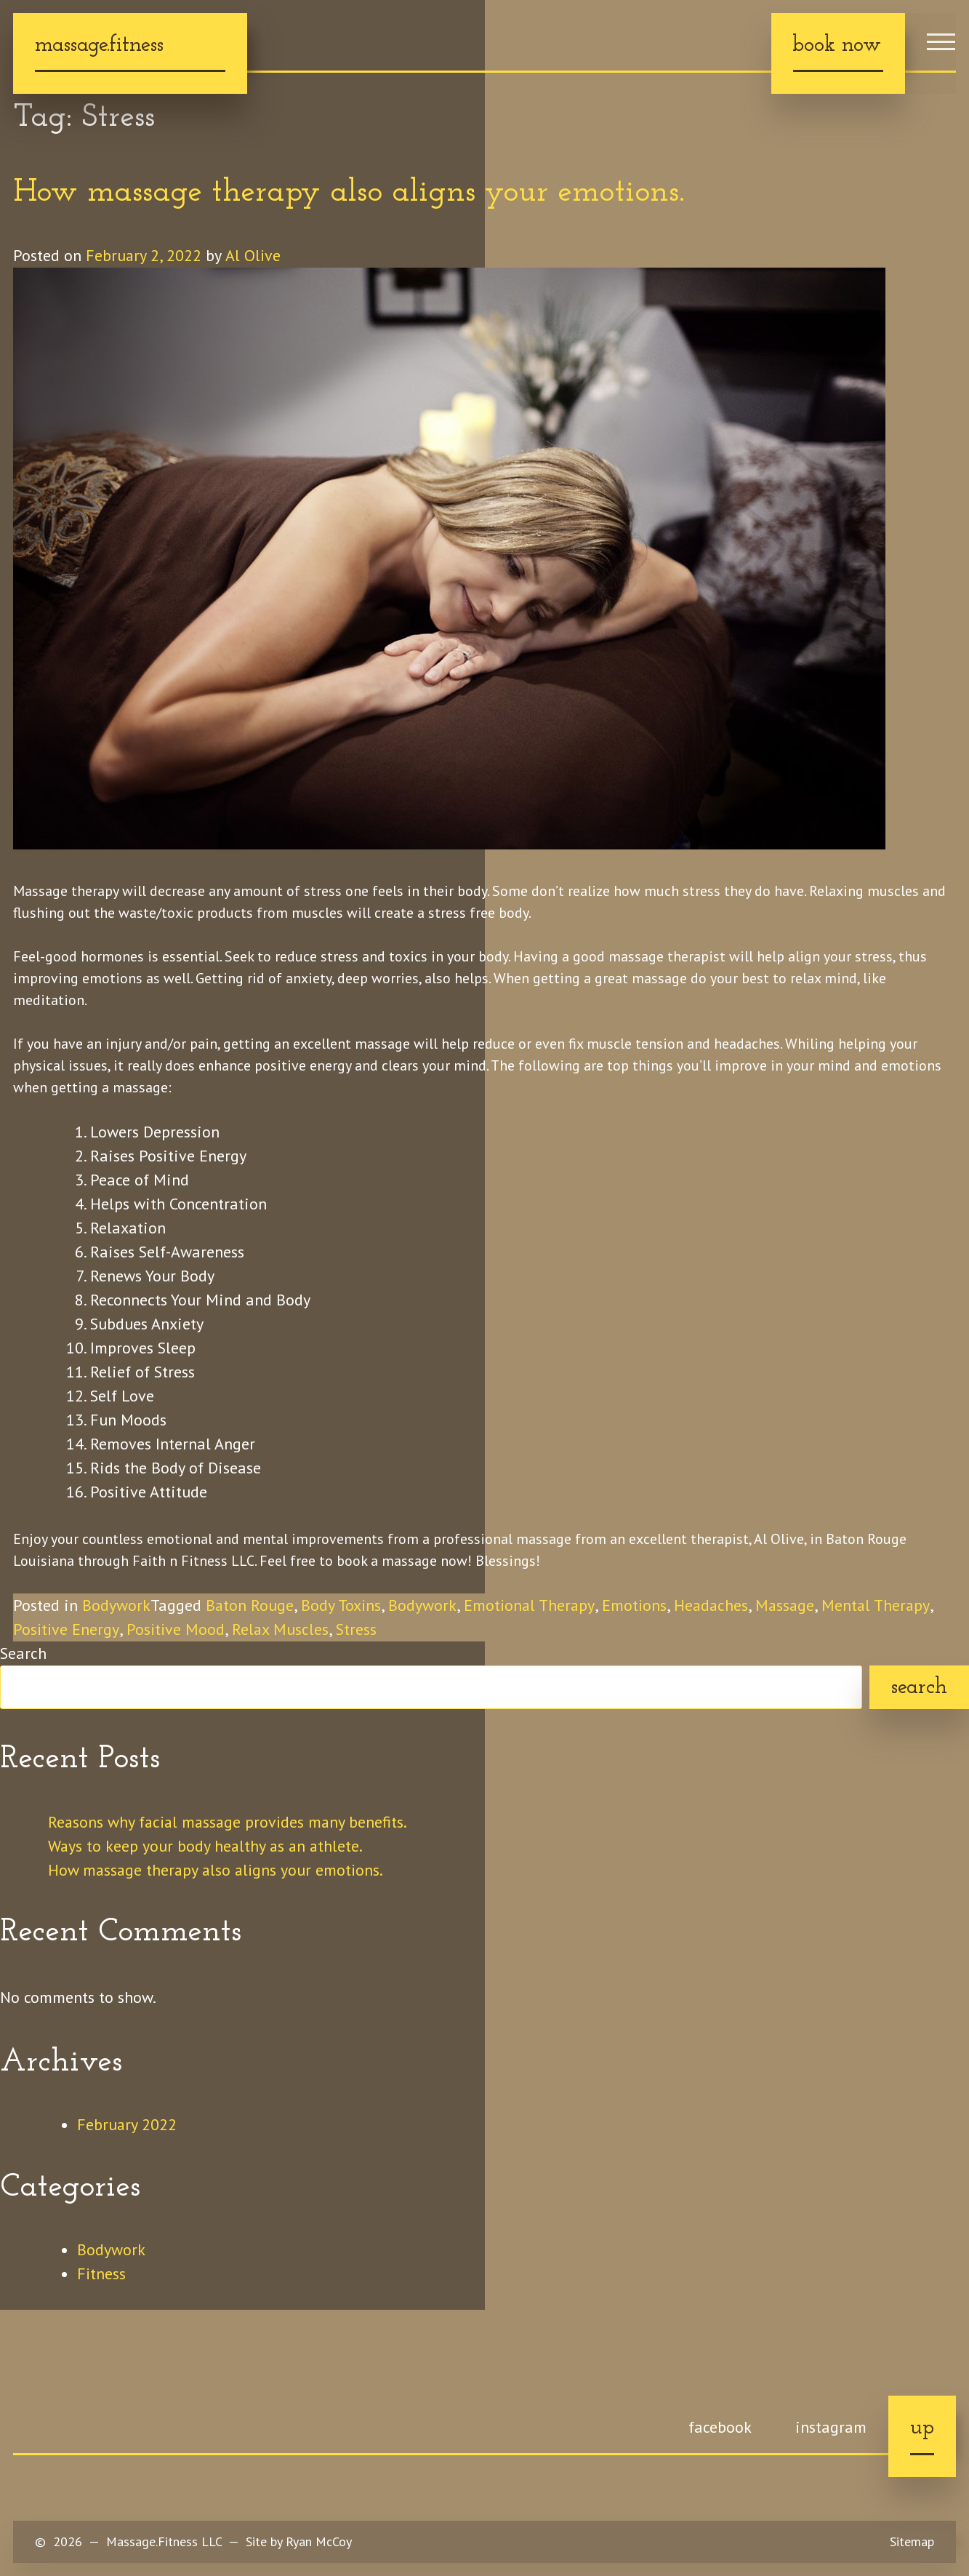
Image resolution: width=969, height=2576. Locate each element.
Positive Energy (66, 1629)
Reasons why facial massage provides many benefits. (230, 1822)
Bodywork (116, 1605)
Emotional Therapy (531, 1605)
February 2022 (127, 2124)
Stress (358, 1629)
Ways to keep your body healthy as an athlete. (207, 1846)
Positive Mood (176, 1629)
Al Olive (253, 255)
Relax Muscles (282, 1629)
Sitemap (912, 2541)
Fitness (101, 2273)
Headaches (714, 1605)
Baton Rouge (250, 1605)
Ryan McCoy (319, 2541)
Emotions (637, 1605)
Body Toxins (342, 1605)
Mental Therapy (881, 1605)
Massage (790, 1605)
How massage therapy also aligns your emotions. (349, 193)
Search (23, 1653)
